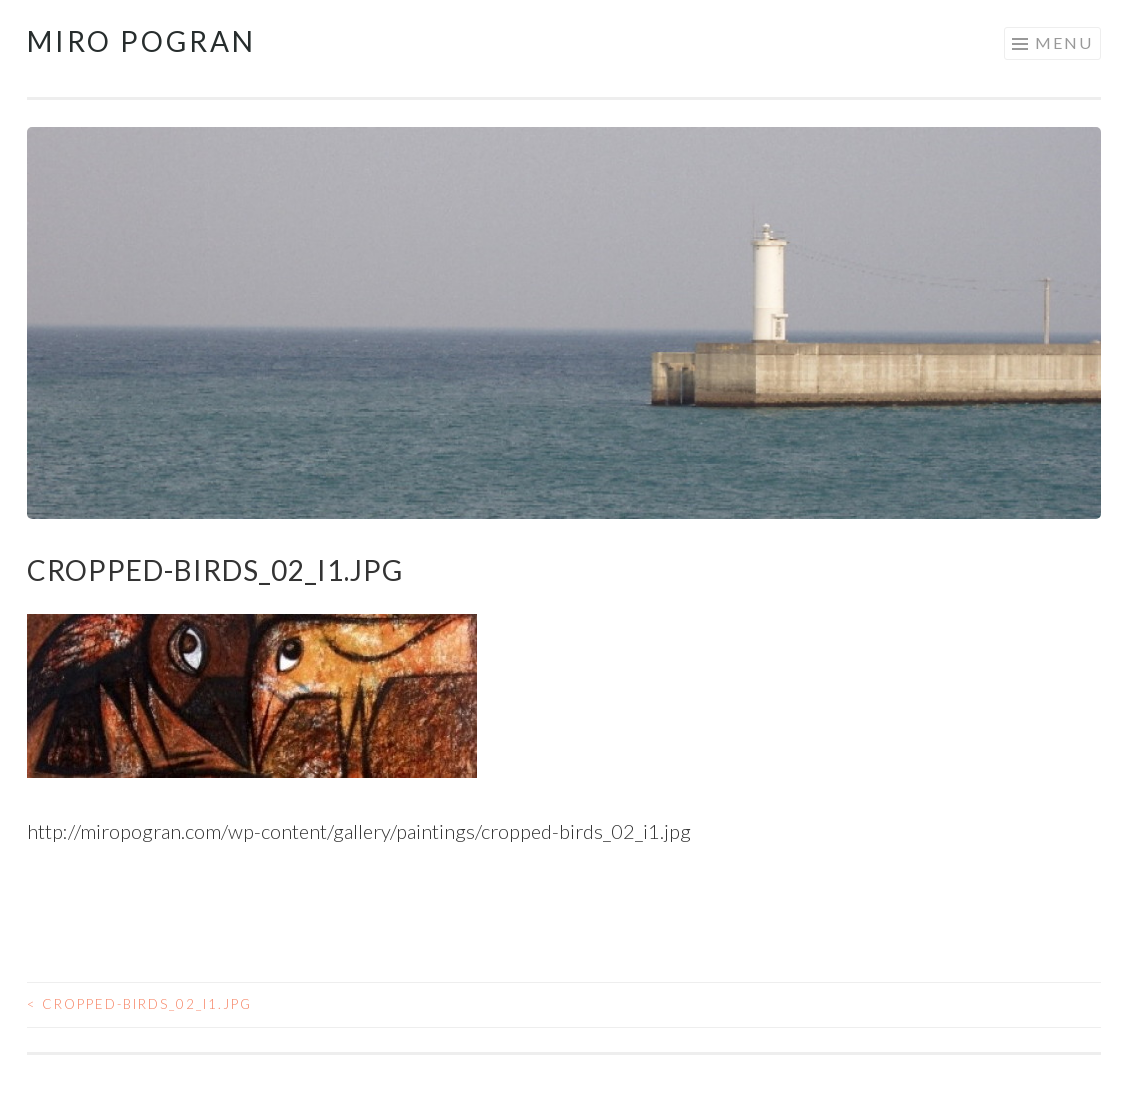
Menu (1064, 42)
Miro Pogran (141, 41)
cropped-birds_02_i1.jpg (139, 1004)
